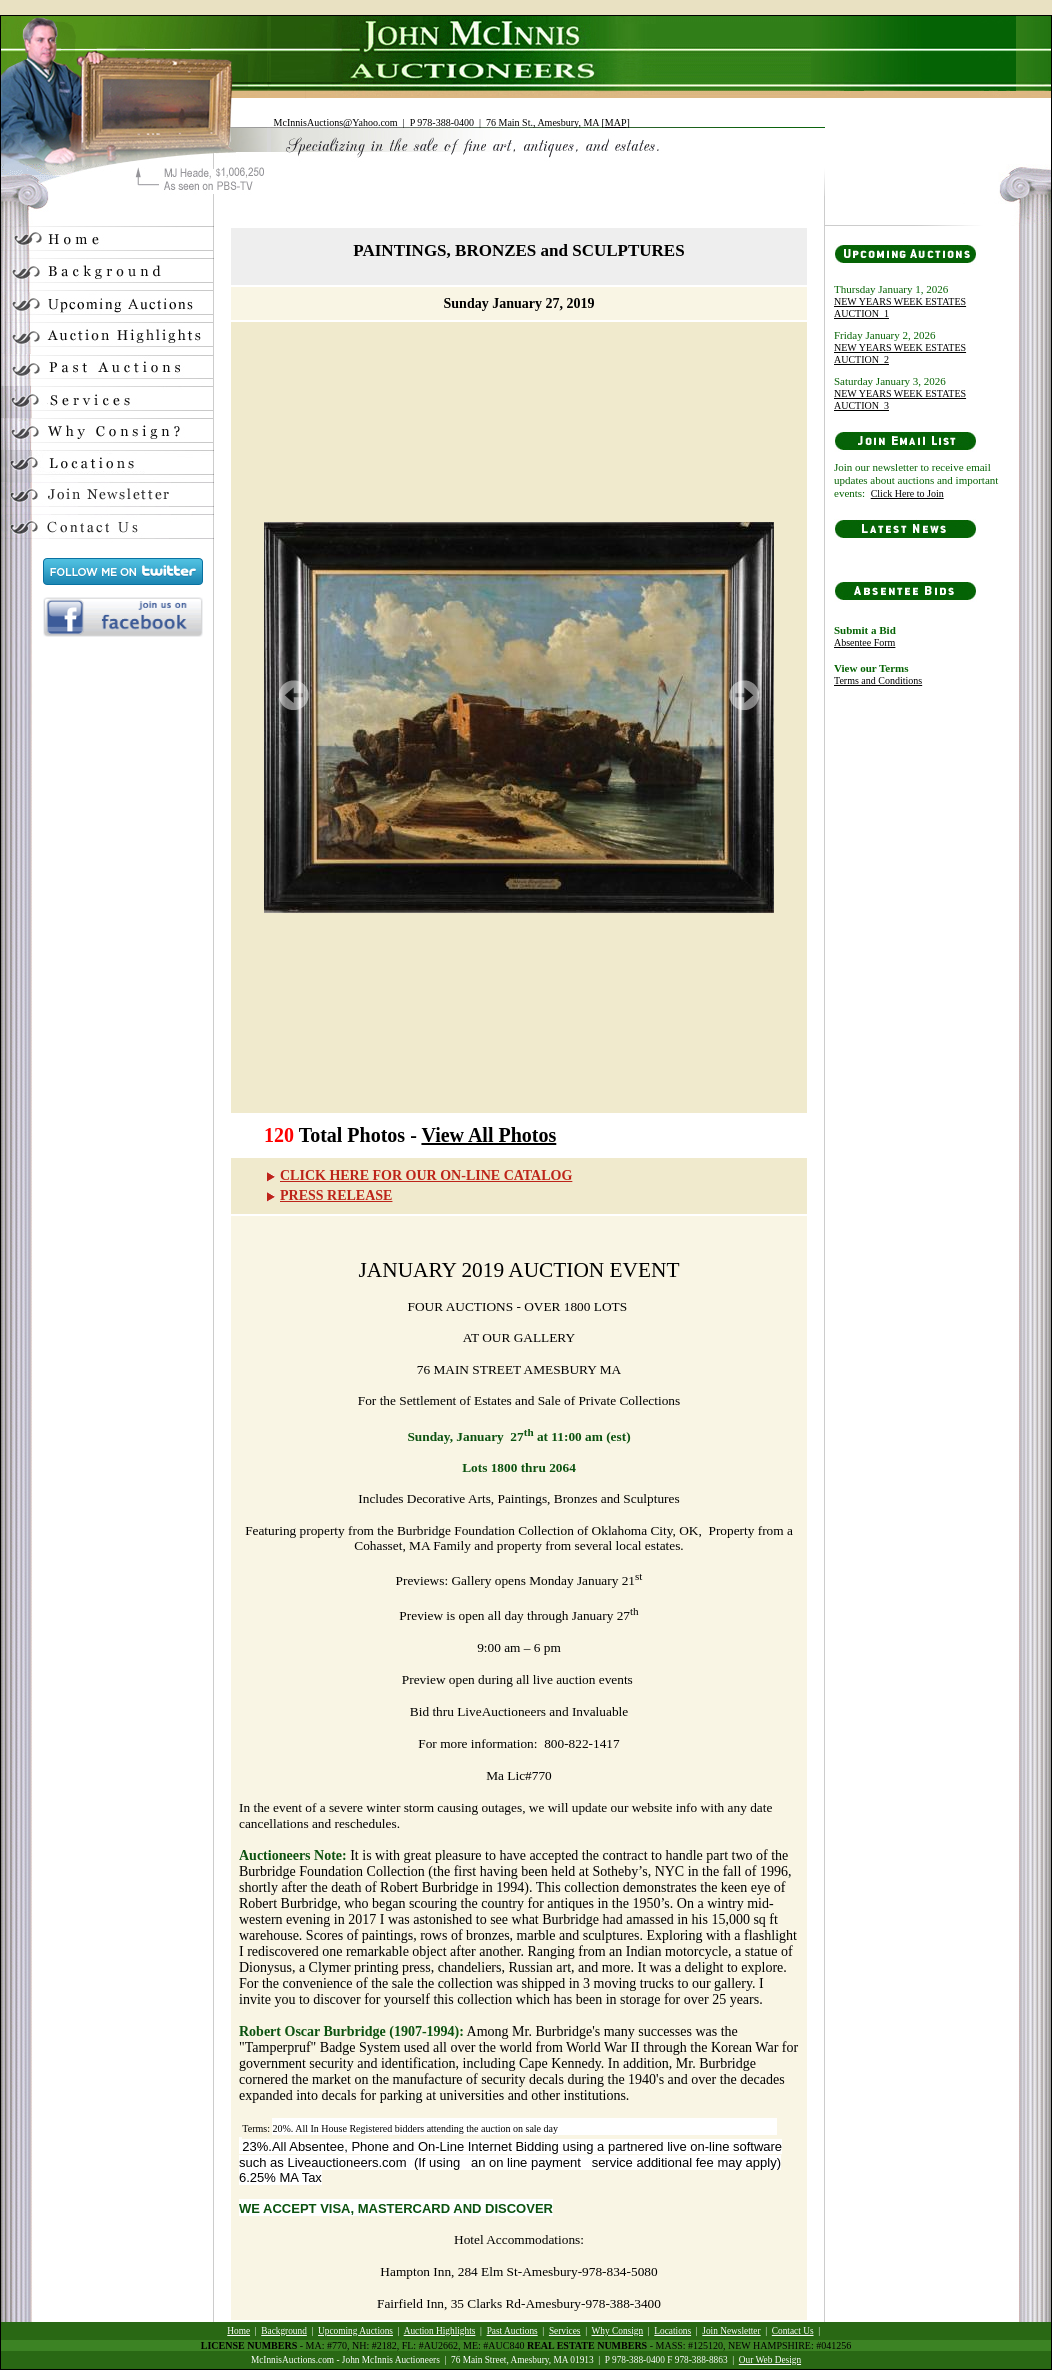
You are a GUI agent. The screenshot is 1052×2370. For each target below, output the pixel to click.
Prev (294, 695)
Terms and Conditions (878, 680)
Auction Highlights (440, 2331)
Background (284, 2331)
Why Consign (618, 2331)
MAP (616, 122)
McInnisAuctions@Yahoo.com (336, 122)
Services (565, 2331)
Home (238, 2331)
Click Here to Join (907, 493)
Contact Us (793, 2331)
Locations (672, 2331)
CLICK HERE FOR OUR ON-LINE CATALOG (418, 1175)
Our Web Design (770, 2360)
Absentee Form (864, 642)
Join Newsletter (731, 2331)
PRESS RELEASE (328, 1195)
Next (744, 695)
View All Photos (488, 1135)
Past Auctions (512, 2331)
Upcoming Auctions (355, 2331)
